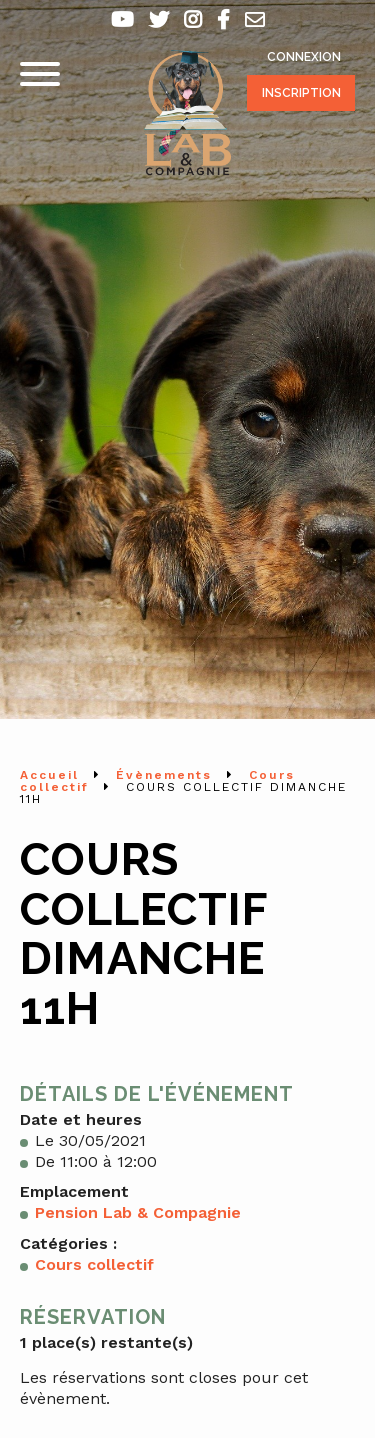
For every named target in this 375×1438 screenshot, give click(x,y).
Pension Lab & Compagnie (138, 1212)
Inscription (301, 93)
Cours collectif (94, 1264)
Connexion (304, 57)
